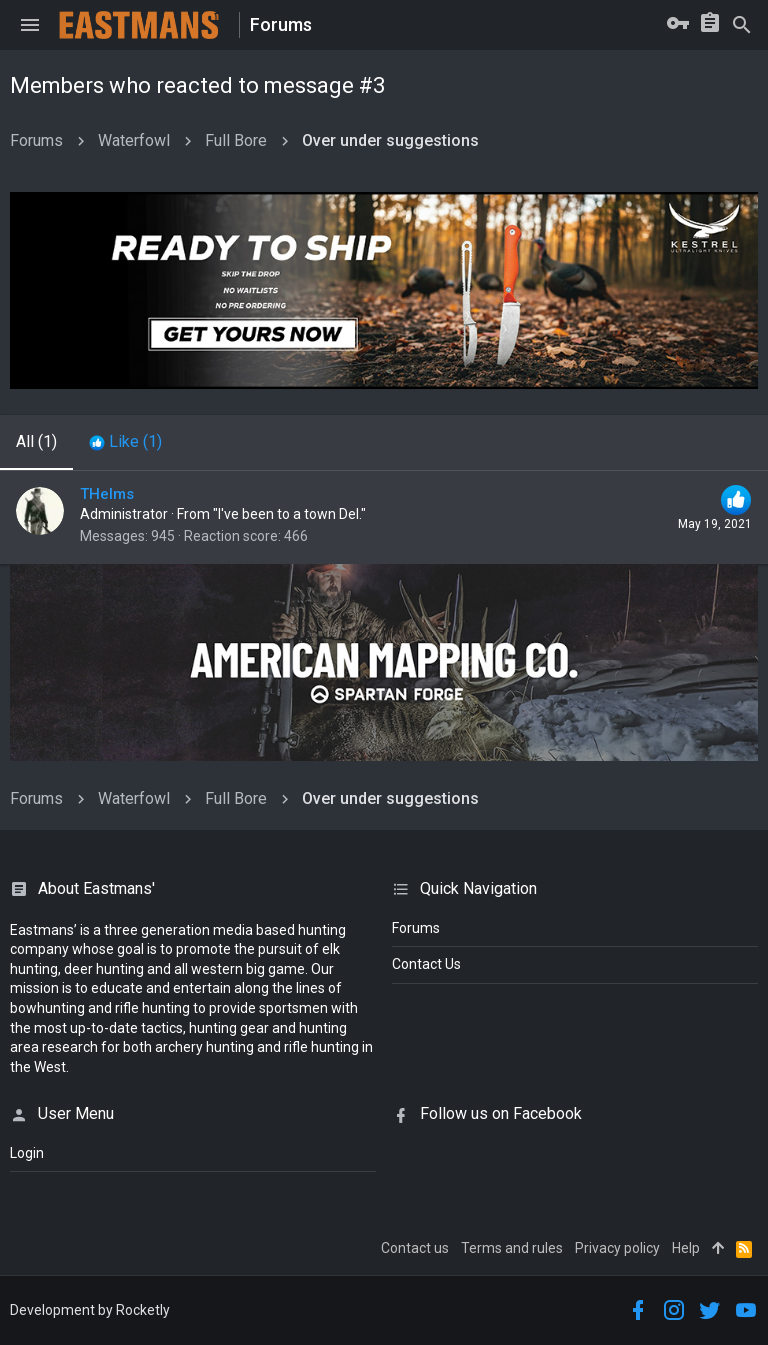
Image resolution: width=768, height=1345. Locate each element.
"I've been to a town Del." (289, 514)
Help (686, 1248)
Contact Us (426, 964)
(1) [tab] (36, 441)
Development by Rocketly (90, 1310)
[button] (30, 25)
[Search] (742, 25)
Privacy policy (617, 1248)
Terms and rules (512, 1248)
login (27, 1153)
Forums (416, 928)
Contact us (415, 1248)
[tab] (125, 442)
